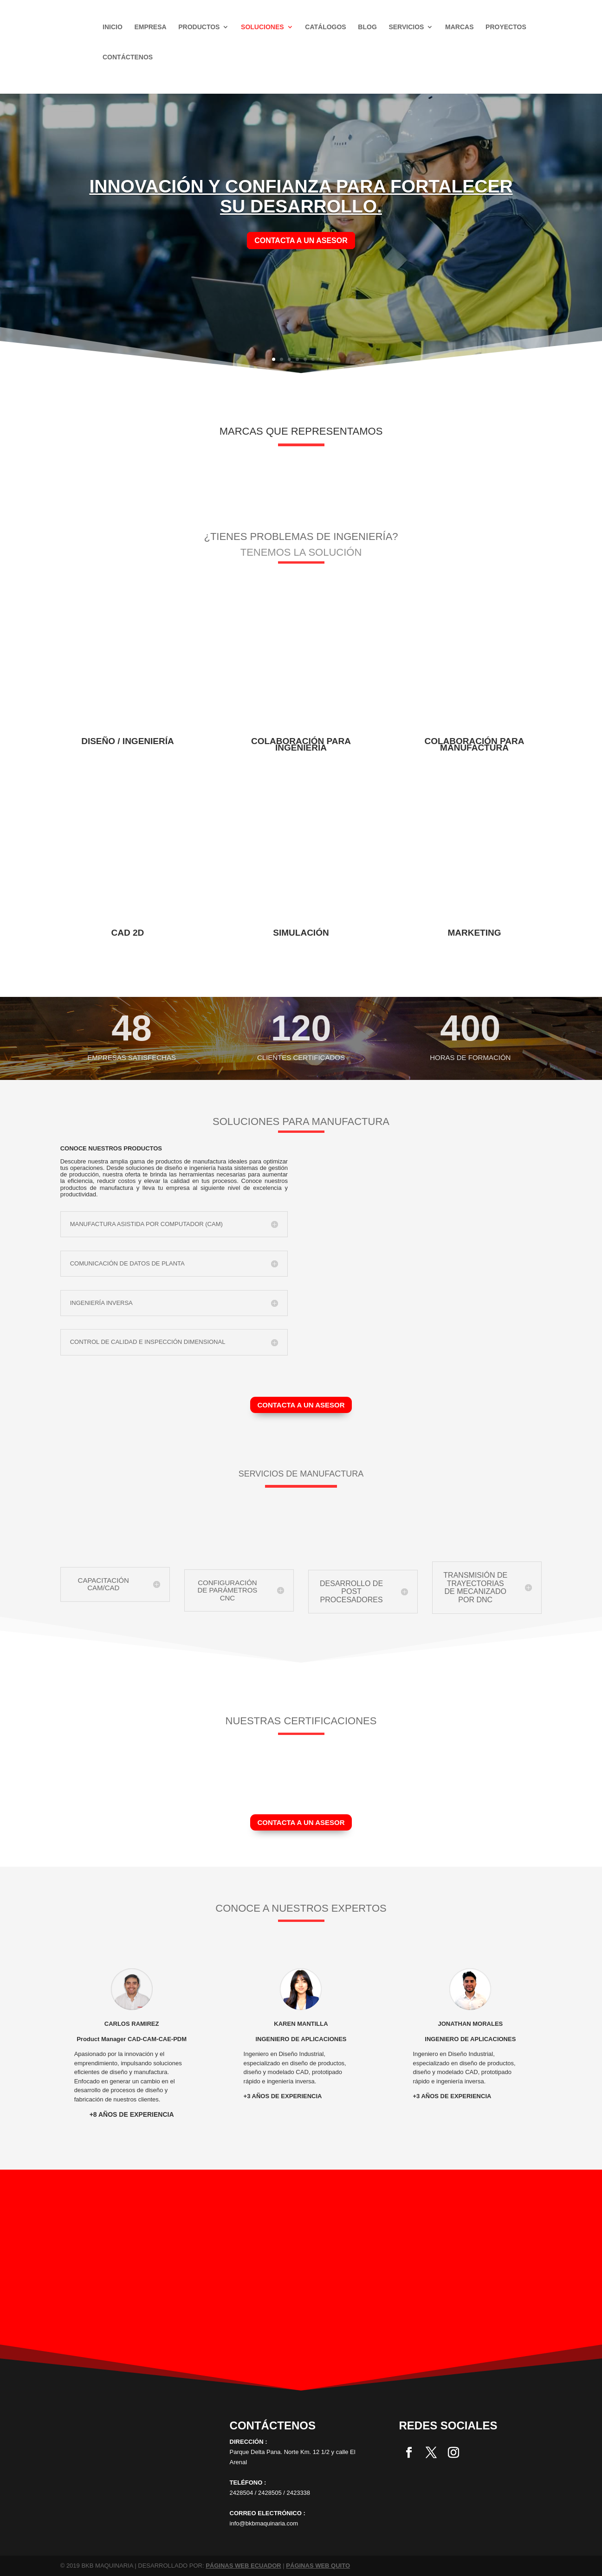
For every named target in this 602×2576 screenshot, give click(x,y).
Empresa (150, 27)
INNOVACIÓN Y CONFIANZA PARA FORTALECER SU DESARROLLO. (300, 196)
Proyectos (505, 27)
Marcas (459, 27)
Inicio (113, 27)
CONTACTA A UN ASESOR (300, 1405)
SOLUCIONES (262, 27)
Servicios (406, 27)
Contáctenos (128, 57)
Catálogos (325, 27)
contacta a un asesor (301, 240)
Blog (367, 27)
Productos (199, 27)
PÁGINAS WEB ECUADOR (243, 2565)
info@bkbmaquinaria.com (264, 2523)
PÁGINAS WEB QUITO (318, 2565)
